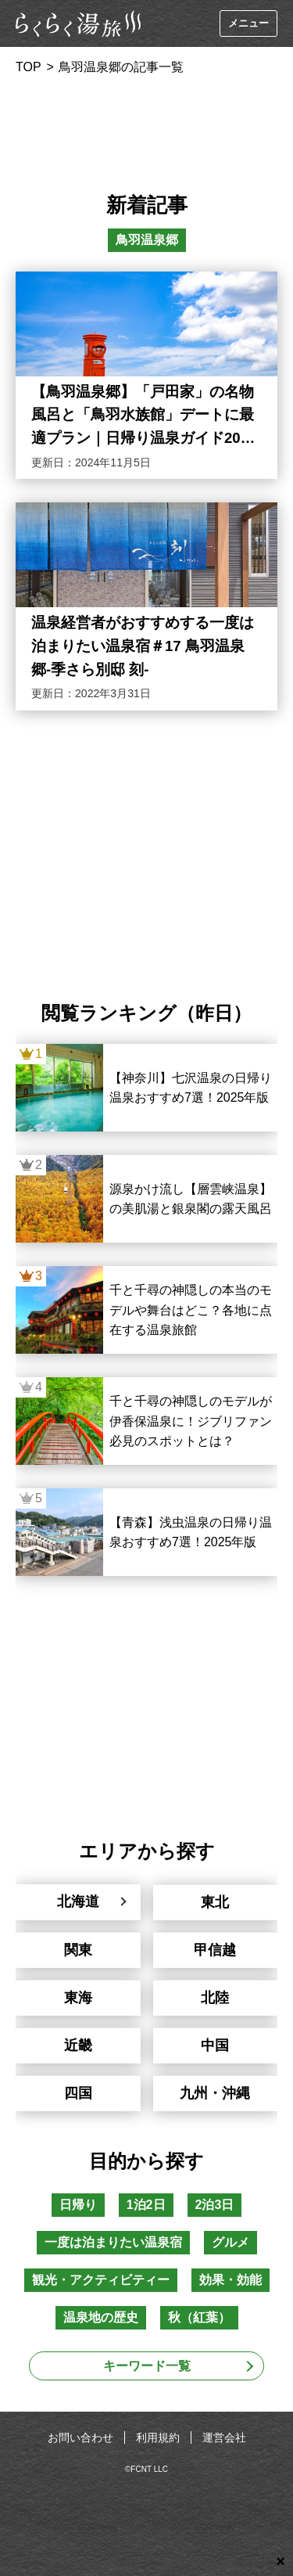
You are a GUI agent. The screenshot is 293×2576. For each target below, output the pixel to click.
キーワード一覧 (147, 2366)
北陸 (215, 1998)
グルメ (230, 2242)
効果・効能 (230, 2279)
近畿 (78, 2045)
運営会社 (224, 2437)
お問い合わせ (80, 2437)
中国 (215, 2045)
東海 (78, 1998)
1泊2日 (146, 2204)
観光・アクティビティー (101, 2279)
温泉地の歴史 (100, 2317)
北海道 (78, 1901)
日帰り (78, 2204)
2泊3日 (214, 2204)
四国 (78, 2093)
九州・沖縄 (215, 2093)
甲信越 (215, 1950)
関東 (78, 1950)
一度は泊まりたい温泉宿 (113, 2242)
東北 (215, 1902)
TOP (28, 67)
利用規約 (158, 2437)
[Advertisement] (147, 128)
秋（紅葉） (199, 2317)
